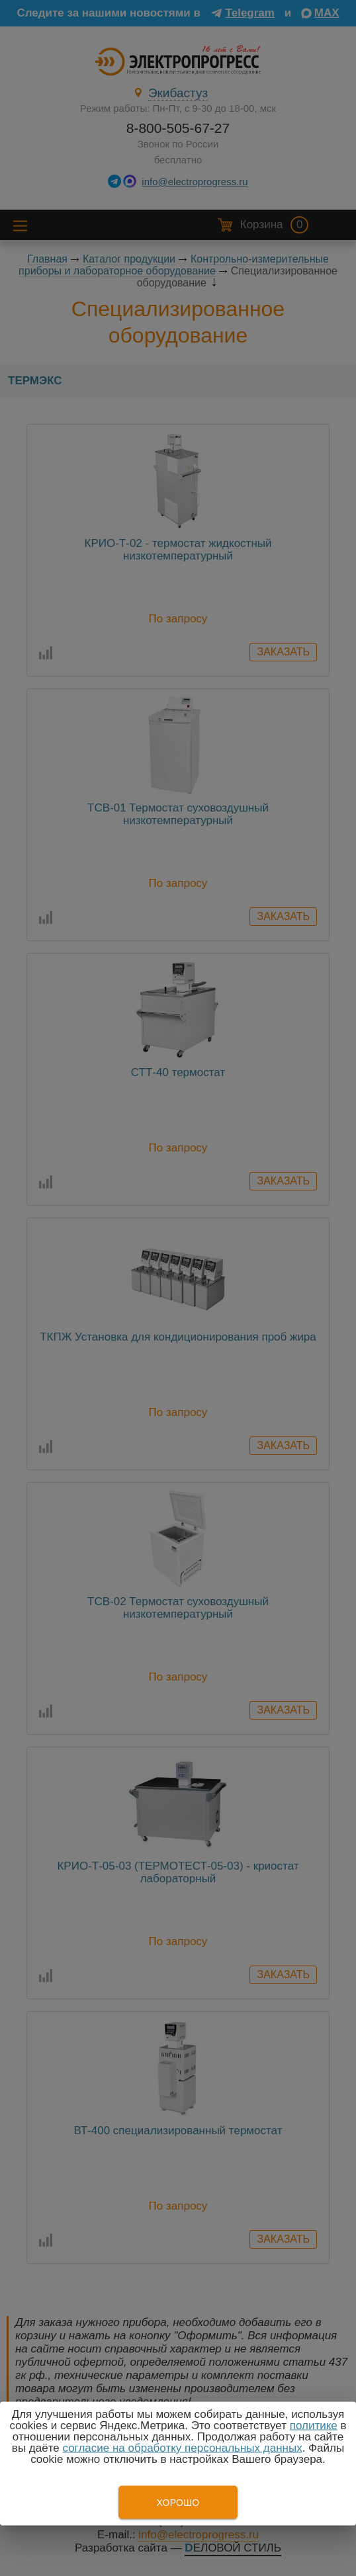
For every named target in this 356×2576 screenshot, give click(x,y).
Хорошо (177, 2502)
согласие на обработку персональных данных (182, 2448)
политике (313, 2425)
